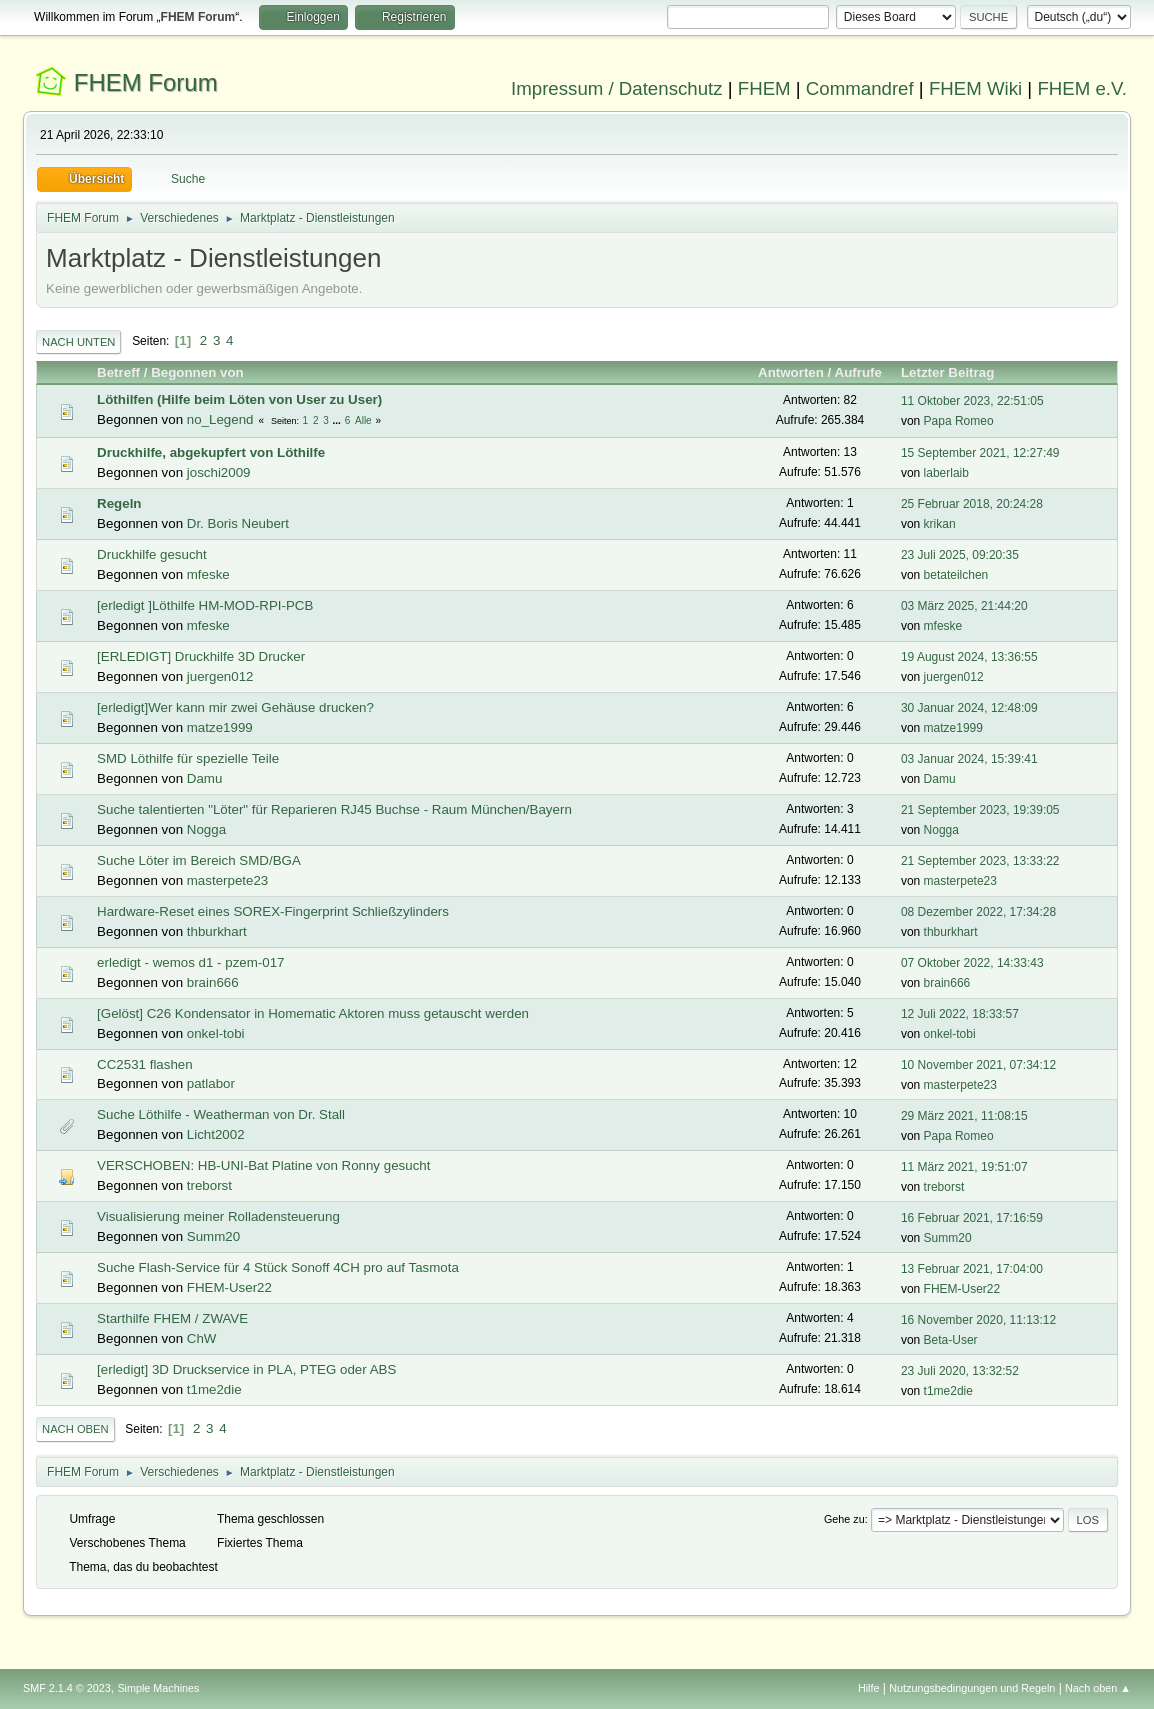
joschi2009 (219, 472)
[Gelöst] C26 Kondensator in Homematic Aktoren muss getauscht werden (313, 1013)
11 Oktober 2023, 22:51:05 (972, 401)
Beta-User (951, 1340)
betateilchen (956, 575)
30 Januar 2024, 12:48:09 (969, 708)
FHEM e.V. (1082, 88)
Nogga (206, 829)
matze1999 (220, 727)
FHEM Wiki (975, 88)
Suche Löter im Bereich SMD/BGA (199, 860)
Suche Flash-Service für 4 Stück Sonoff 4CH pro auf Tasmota (278, 1267)
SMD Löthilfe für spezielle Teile (188, 758)
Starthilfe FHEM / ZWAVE (172, 1318)
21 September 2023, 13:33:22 (980, 861)
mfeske (208, 574)
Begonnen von (197, 372)
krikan (940, 524)
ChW (202, 1338)
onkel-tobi (216, 1033)
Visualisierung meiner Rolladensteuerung (218, 1216)
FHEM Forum (146, 82)
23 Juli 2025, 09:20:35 (960, 555)
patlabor (211, 1083)
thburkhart (217, 931)
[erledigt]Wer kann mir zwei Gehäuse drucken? (235, 707)
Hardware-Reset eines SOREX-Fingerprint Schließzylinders (273, 911)
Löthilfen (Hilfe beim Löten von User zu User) (239, 399)
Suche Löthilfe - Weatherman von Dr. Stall (221, 1114)
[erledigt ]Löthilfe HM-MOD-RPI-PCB (205, 605)
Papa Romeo (959, 421)
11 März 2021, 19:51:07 (964, 1167)
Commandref (860, 88)
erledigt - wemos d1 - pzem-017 (190, 962)
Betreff (118, 372)
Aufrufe (858, 372)
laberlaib (946, 473)
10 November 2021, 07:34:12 (978, 1065)
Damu (205, 778)
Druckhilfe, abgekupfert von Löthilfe (211, 452)
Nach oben (75, 1429)
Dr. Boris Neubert (238, 523)
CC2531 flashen (145, 1064)
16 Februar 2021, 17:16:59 (972, 1218)
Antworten (791, 372)
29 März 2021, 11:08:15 (964, 1116)
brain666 (213, 982)
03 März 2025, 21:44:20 (964, 606)
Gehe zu (844, 1519)
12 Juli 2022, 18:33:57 (960, 1014)
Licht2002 (216, 1134)
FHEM (764, 88)
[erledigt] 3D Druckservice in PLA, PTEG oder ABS (246, 1369)
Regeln (119, 503)
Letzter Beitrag (956, 372)
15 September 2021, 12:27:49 (980, 453)
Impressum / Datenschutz (617, 88)
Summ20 (213, 1236)
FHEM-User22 (229, 1287)
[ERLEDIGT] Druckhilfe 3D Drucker (201, 656)
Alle (363, 420)
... (338, 420)
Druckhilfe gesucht (152, 554)
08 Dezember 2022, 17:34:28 (978, 912)
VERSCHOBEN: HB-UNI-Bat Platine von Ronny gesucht (263, 1165)
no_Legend (220, 419)
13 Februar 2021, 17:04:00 (972, 1269)
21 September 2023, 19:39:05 (980, 810)
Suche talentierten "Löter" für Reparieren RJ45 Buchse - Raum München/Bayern (334, 809)
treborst (209, 1185)
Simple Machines (158, 1688)
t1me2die (214, 1389)
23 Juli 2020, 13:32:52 (960, 1371)
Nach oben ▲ (1098, 1688)
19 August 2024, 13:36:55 (969, 657)
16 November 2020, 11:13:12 (978, 1320)
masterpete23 (228, 880)
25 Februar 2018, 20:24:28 (972, 504)
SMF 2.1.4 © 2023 (67, 1688)
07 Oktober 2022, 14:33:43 (972, 963)
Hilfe (869, 1688)
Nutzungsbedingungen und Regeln (972, 1688)
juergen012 (220, 676)
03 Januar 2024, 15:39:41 (969, 759)
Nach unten (78, 342)
